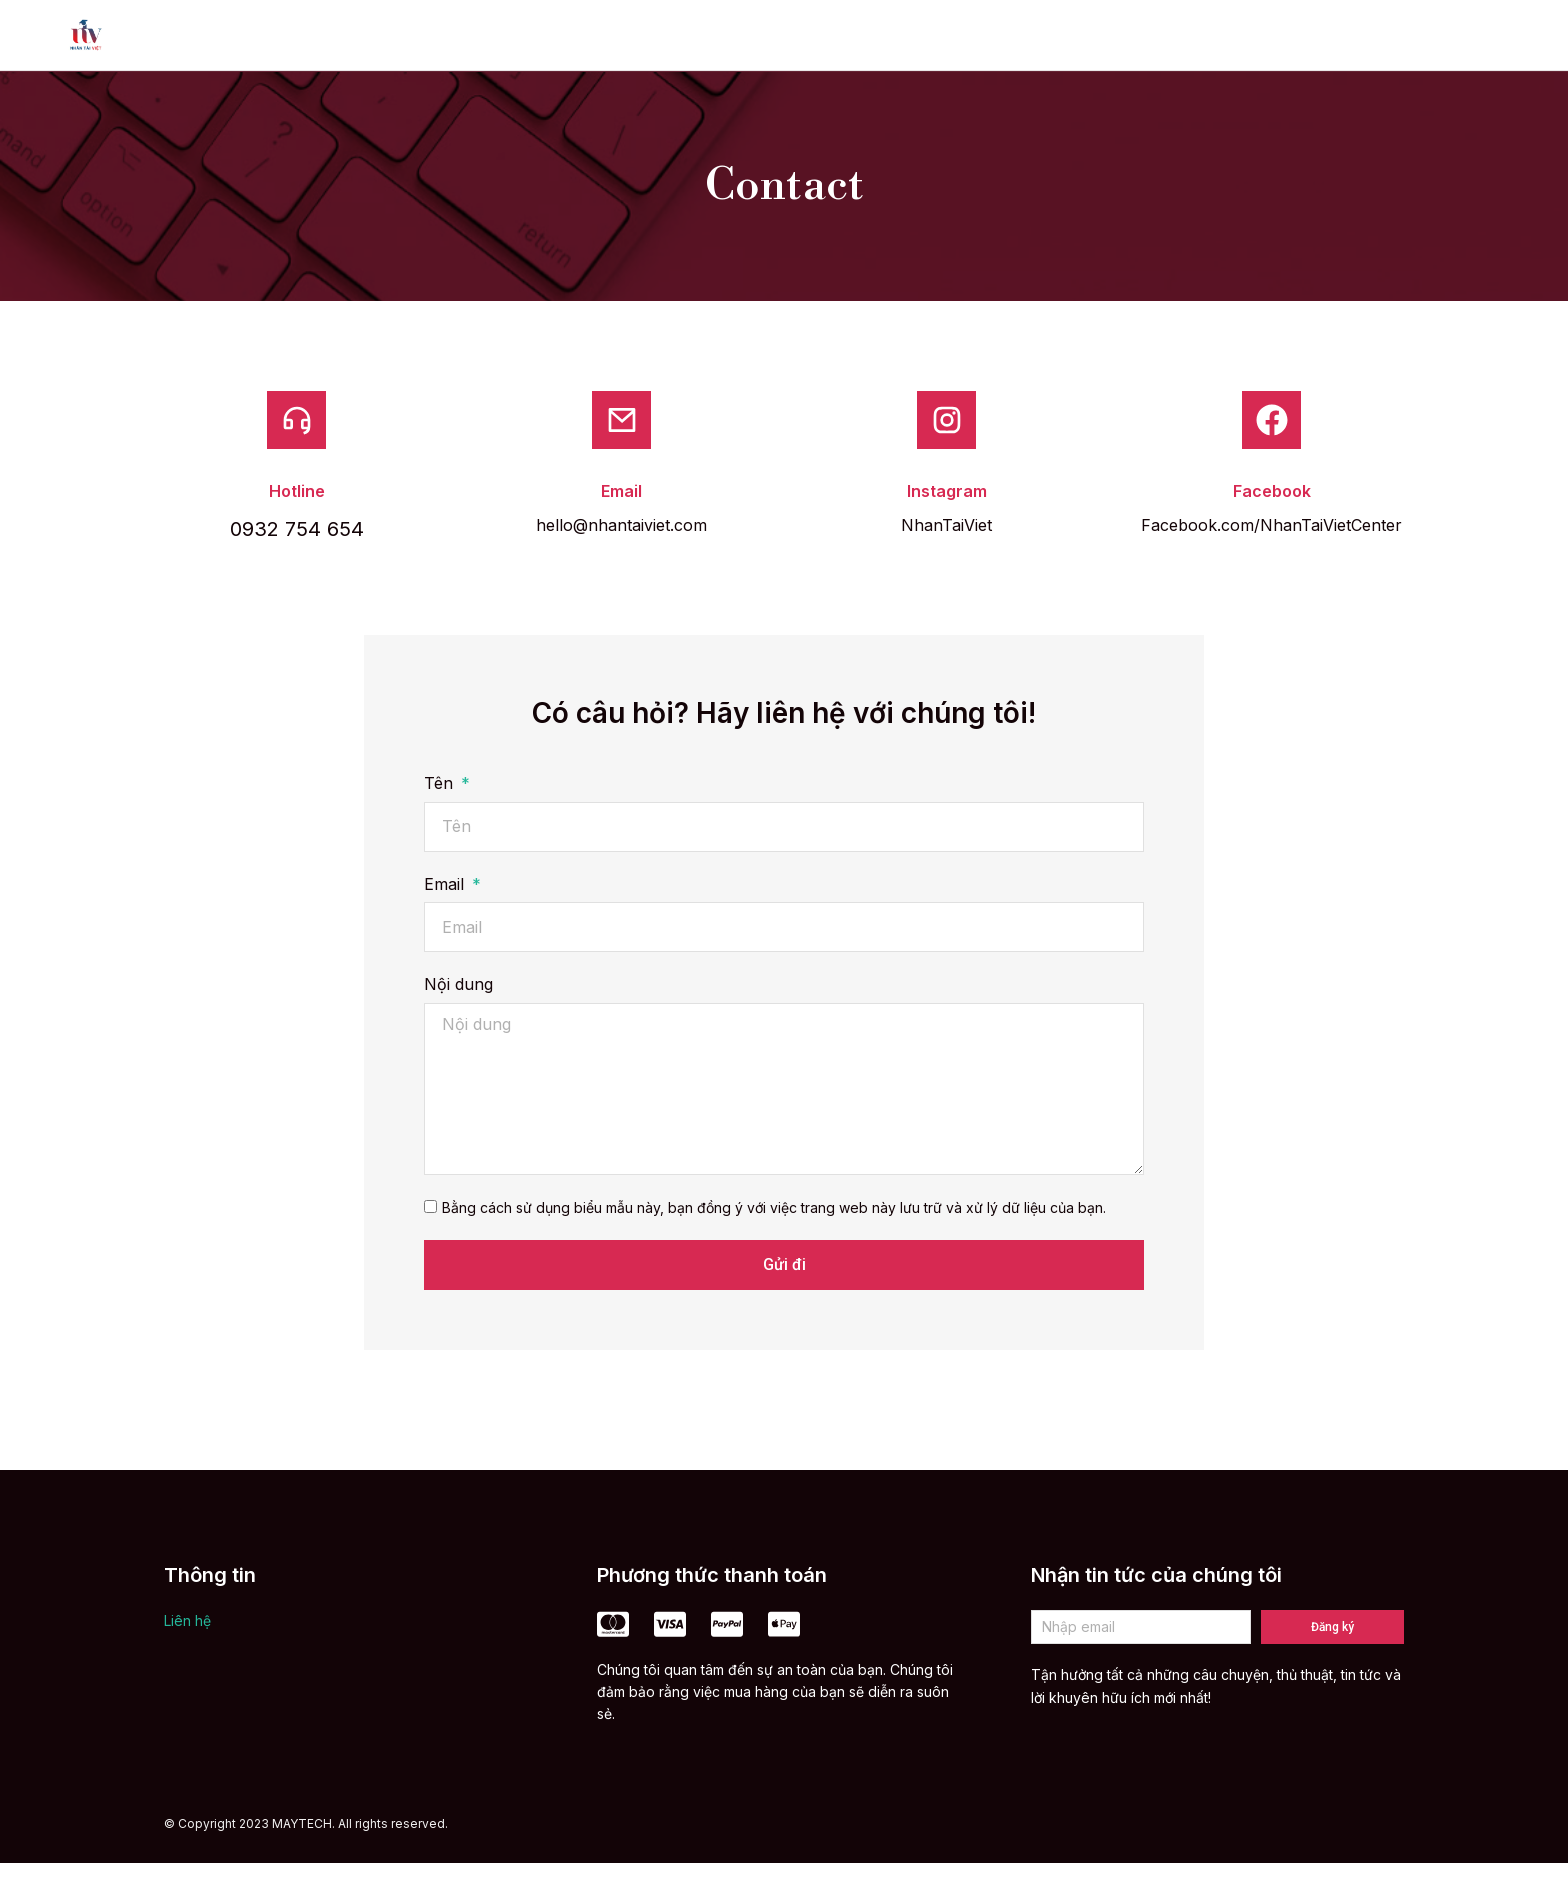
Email (621, 526)
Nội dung (458, 1020)
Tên (441, 819)
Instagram (947, 526)
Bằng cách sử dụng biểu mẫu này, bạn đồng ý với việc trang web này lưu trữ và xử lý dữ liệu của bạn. (774, 1242)
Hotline (297, 526)
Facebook (1272, 526)
